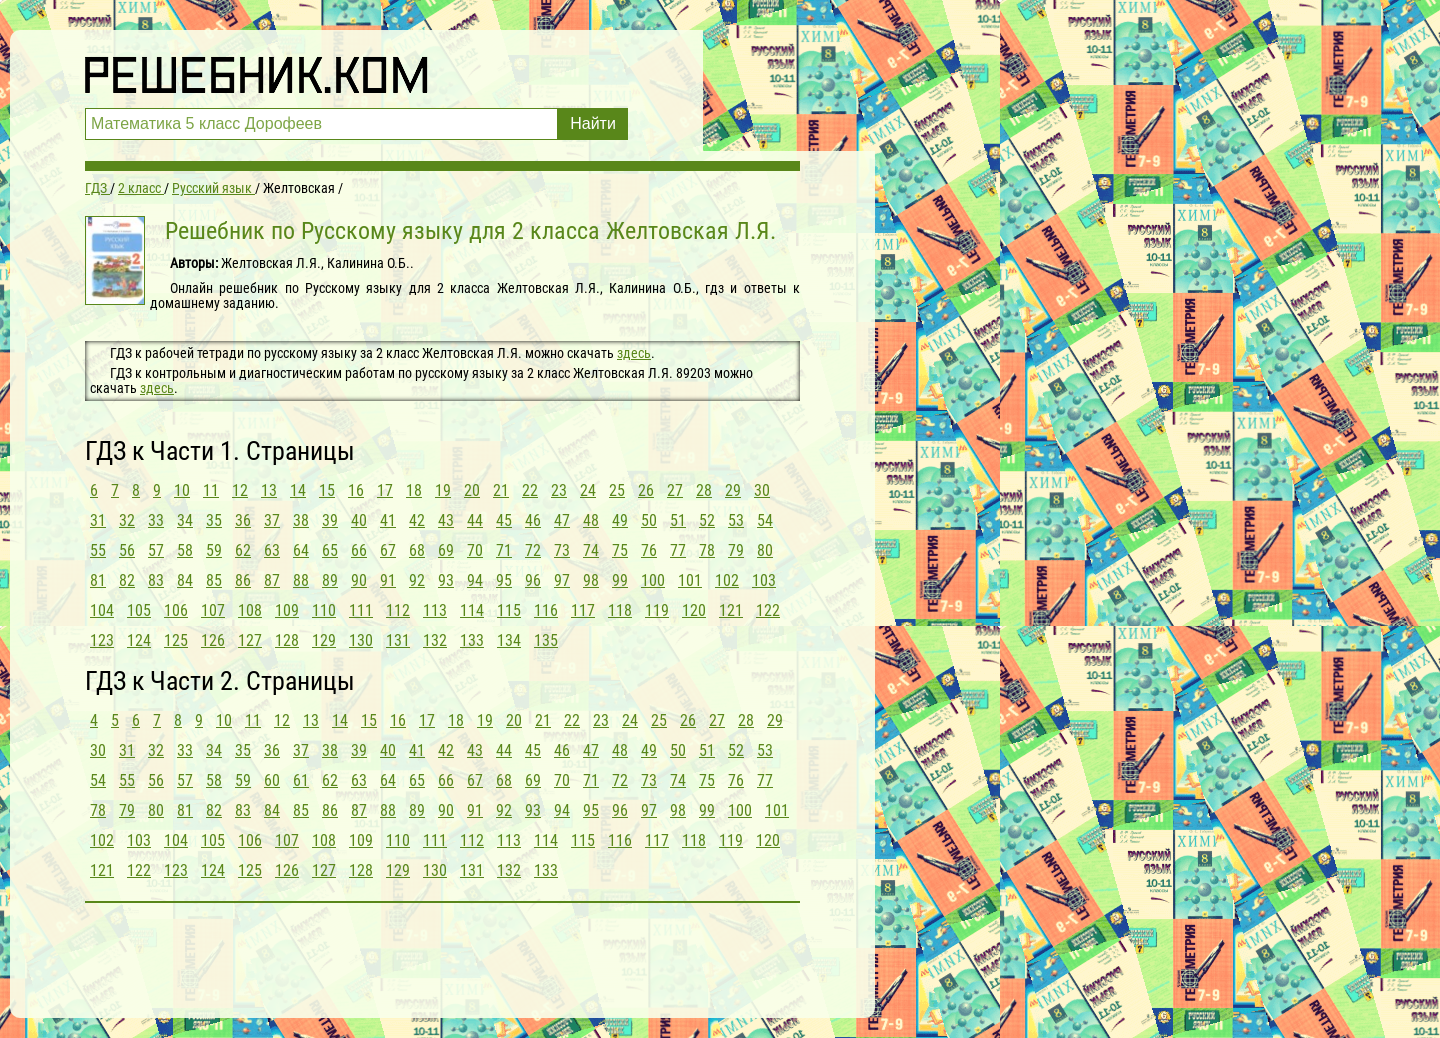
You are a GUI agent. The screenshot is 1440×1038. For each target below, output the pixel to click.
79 (736, 550)
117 (583, 610)
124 (139, 640)
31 (98, 520)
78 (707, 550)
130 (361, 640)
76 (649, 550)
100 (653, 580)
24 (588, 490)
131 (398, 640)
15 (327, 490)
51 (678, 520)
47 (562, 520)
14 (298, 490)
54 (765, 520)
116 (546, 610)
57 (156, 550)
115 (509, 610)
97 (562, 580)
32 (127, 520)
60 (272, 780)
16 (356, 490)
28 (704, 490)
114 (472, 610)
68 (417, 550)
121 (731, 610)
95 (504, 580)
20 (472, 490)
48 (591, 520)
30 (762, 490)
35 (214, 520)
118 (620, 610)
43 (446, 520)
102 (727, 580)
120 (694, 610)
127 (250, 640)
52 (707, 520)
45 (504, 520)
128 (287, 640)
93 (446, 580)
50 (649, 520)
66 (359, 550)
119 (657, 610)
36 (243, 520)
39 (330, 520)
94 (475, 580)
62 (243, 550)
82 (127, 580)
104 (102, 610)
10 (182, 490)
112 (398, 610)
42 (417, 520)
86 (243, 580)
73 (562, 550)
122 (768, 610)
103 (764, 580)
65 (330, 550)
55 (98, 550)
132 (435, 640)
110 (324, 610)
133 (472, 640)
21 (501, 490)
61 (301, 780)
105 (139, 610)
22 (530, 490)
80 (765, 550)
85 (214, 580)
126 (213, 640)
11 (211, 490)
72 (533, 550)
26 (646, 490)
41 (388, 520)
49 (620, 520)
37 (272, 520)
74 (591, 550)
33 (156, 520)
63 (272, 550)
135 (546, 640)
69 (446, 550)
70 (475, 550)
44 (475, 520)
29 (733, 490)
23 (559, 490)
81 (98, 580)
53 (736, 520)
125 (176, 640)
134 (509, 640)
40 (359, 520)
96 (533, 580)
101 (690, 580)
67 (388, 550)
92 (417, 580)
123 (102, 640)
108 (250, 610)
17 (385, 490)
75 (620, 550)
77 (678, 550)
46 (533, 520)
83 (156, 580)
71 (504, 550)
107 (213, 610)
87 (272, 580)
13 (269, 490)
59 (214, 550)
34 (185, 520)
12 (240, 490)
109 (287, 610)
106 (176, 610)
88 (301, 580)
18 (414, 490)
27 (675, 490)
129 (324, 640)
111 (361, 610)
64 (301, 550)
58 (185, 550)
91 (388, 580)
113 (435, 610)
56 (127, 550)
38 (301, 520)
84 (185, 580)
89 (330, 580)
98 (591, 580)
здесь (634, 353)
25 (617, 490)
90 (359, 580)
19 (443, 490)
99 (620, 580)
